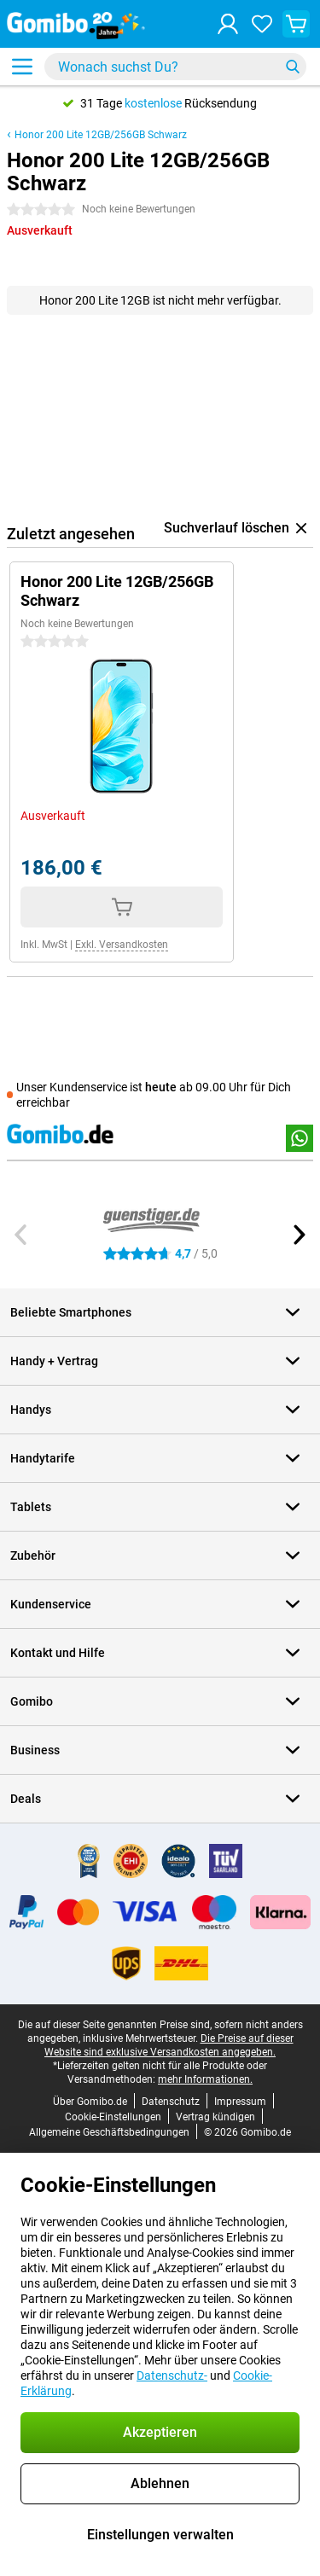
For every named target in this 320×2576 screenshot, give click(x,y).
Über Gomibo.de (90, 2102)
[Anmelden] (228, 23)
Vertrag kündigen (215, 2117)
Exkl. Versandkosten (121, 945)
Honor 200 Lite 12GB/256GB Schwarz (101, 135)
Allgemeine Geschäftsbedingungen (109, 2132)
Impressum (240, 2102)
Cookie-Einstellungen (113, 2117)
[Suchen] (292, 66)
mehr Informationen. (205, 2079)
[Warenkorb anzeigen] (296, 23)
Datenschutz (171, 2102)
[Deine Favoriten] (262, 23)
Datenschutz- (172, 2375)
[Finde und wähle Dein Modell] (175, 66)
